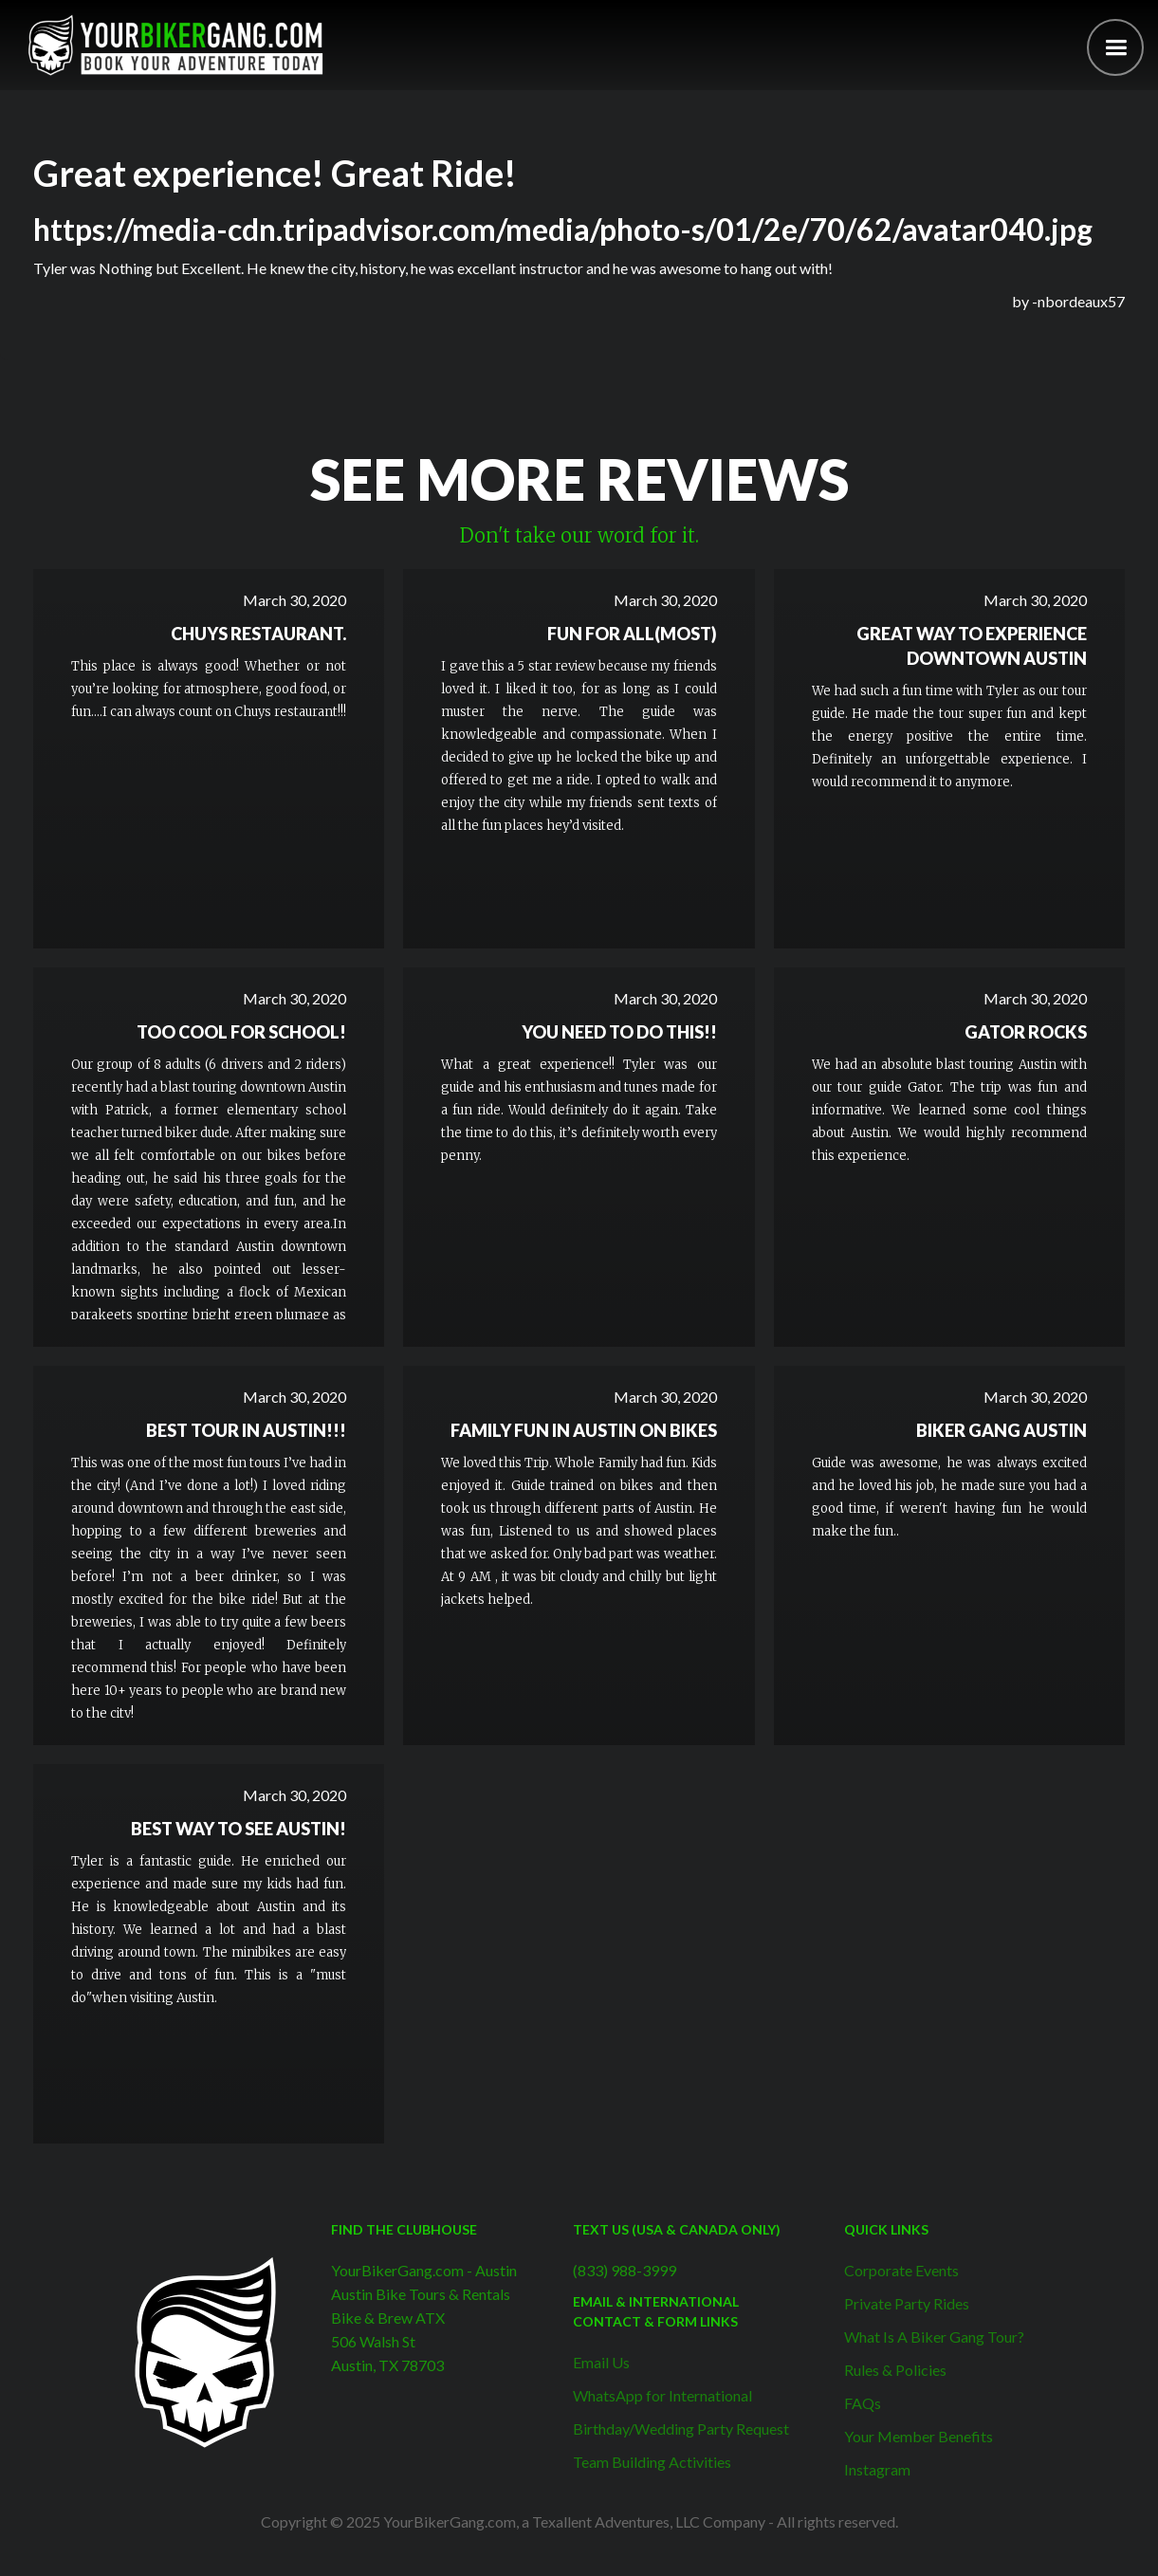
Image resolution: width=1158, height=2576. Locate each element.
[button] (1115, 47)
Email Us (601, 2362)
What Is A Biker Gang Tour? (934, 2337)
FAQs (862, 2403)
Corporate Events (901, 2270)
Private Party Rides (906, 2303)
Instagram (877, 2469)
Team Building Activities (652, 2462)
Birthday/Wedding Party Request (681, 2429)
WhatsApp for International (662, 2395)
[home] (175, 45)
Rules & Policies (895, 2370)
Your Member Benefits (918, 2436)
